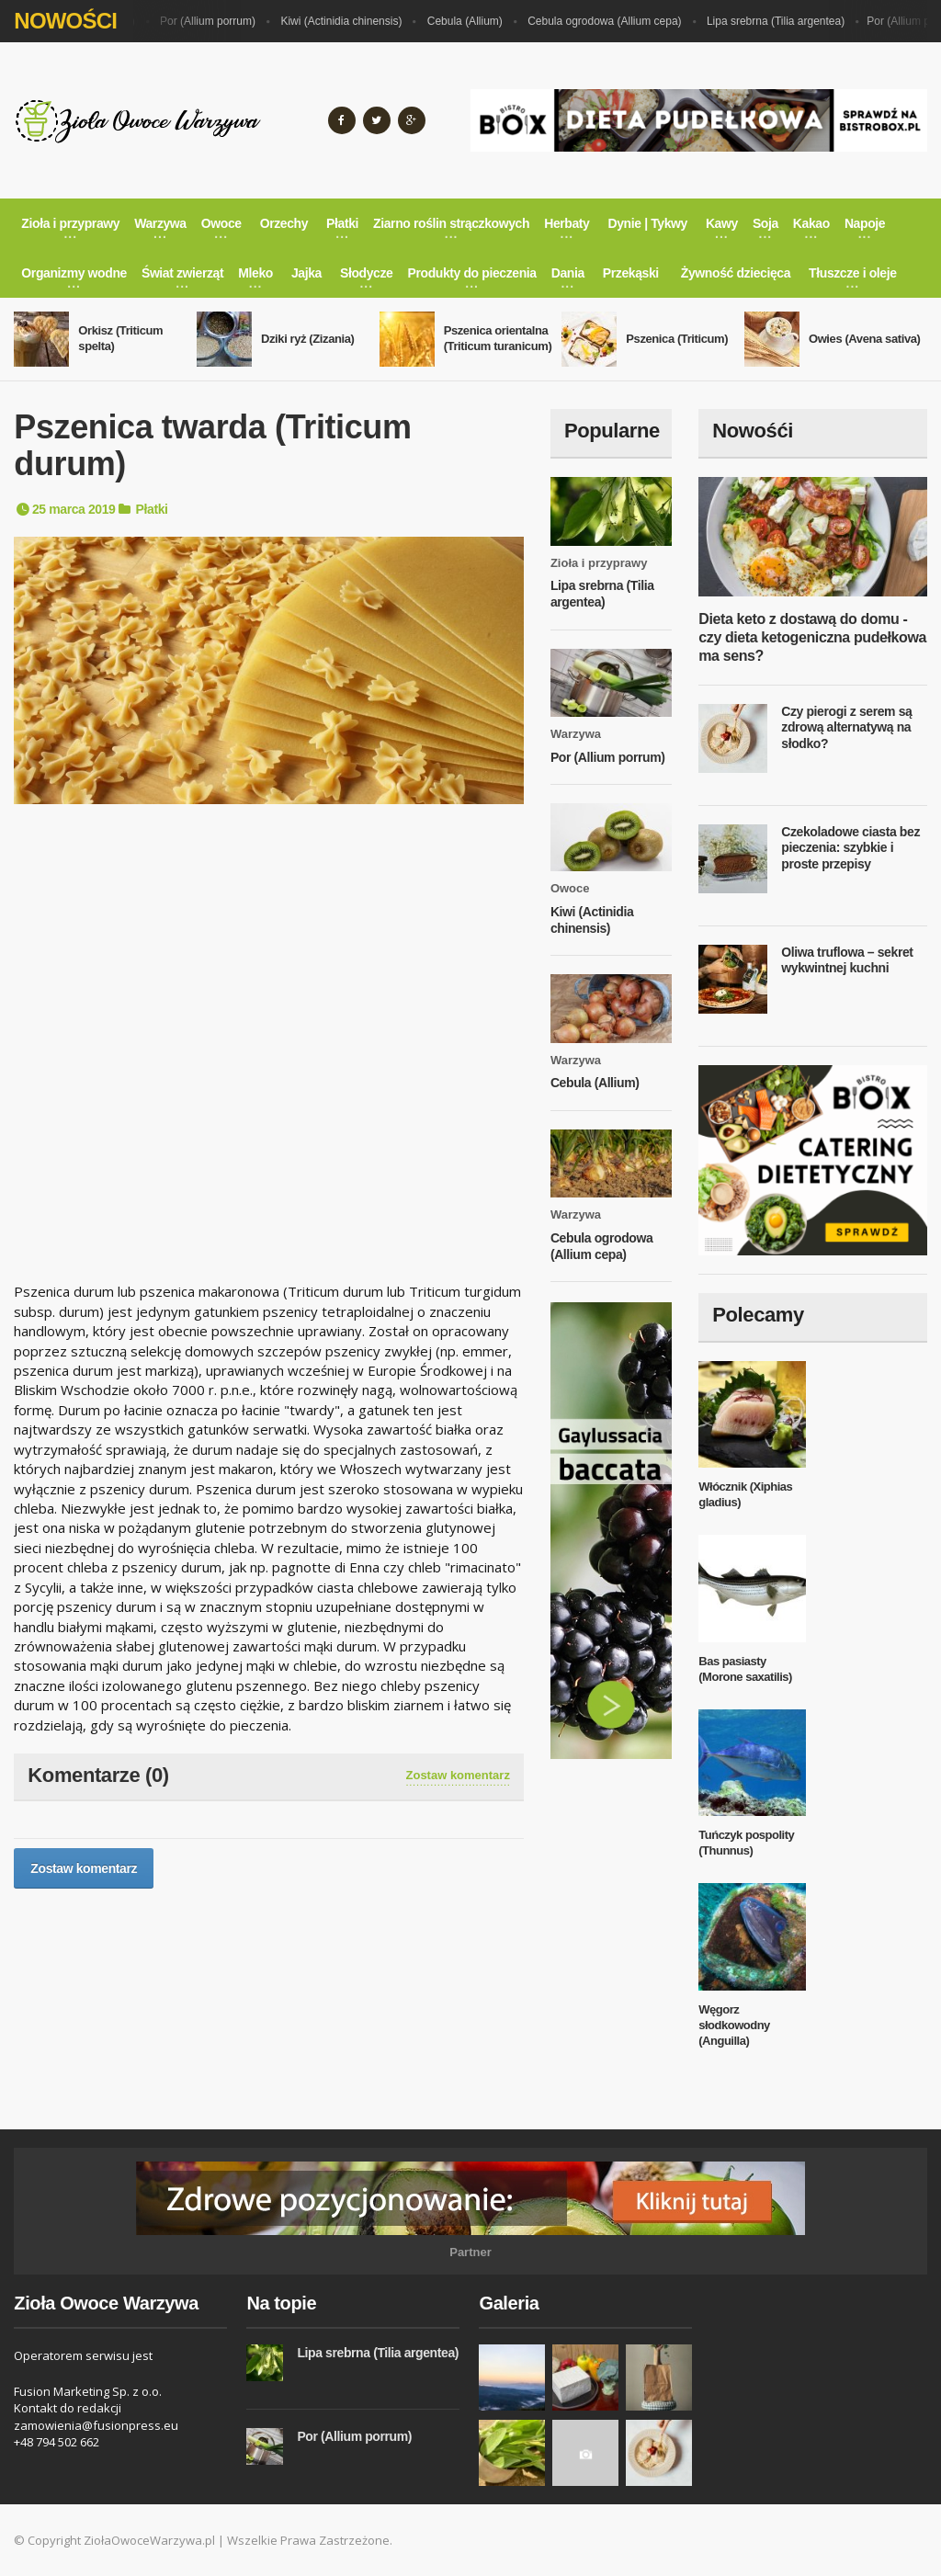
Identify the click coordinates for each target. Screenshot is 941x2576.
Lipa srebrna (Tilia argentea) (779, 21)
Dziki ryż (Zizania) (307, 339)
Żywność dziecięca (735, 273)
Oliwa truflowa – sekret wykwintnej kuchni (847, 960)
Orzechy (284, 223)
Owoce (570, 888)
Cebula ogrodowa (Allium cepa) (608, 21)
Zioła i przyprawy (598, 563)
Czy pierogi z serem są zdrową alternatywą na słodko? (846, 727)
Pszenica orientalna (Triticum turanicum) (498, 338)
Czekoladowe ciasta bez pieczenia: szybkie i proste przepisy (850, 847)
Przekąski (631, 273)
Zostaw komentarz (458, 1775)
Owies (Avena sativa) (865, 339)
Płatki (152, 509)
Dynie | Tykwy (647, 223)
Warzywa (575, 734)
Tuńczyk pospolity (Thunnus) (746, 1842)
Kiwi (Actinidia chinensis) (344, 21)
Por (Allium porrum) (211, 21)
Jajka (306, 273)
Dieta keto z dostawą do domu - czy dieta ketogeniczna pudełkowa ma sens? (812, 637)
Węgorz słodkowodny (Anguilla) (734, 2025)
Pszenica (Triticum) (677, 339)
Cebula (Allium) (468, 21)
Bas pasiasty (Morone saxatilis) (745, 1669)
